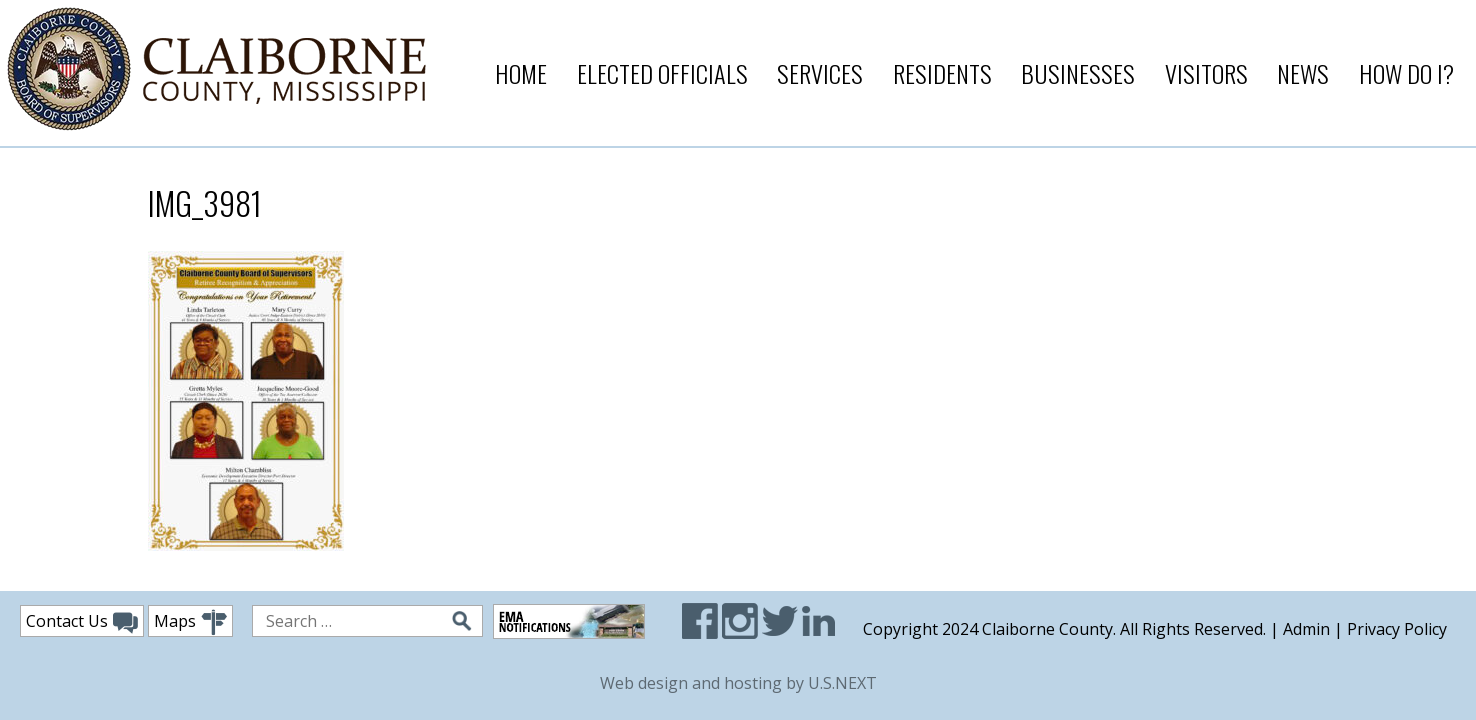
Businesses (1078, 73)
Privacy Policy (1397, 629)
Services (820, 73)
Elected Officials (662, 73)
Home (521, 73)
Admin (1306, 629)
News (1303, 73)
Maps (190, 622)
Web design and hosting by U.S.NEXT (738, 683)
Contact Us (82, 622)
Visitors (1206, 73)
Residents (942, 73)
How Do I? (1406, 73)
